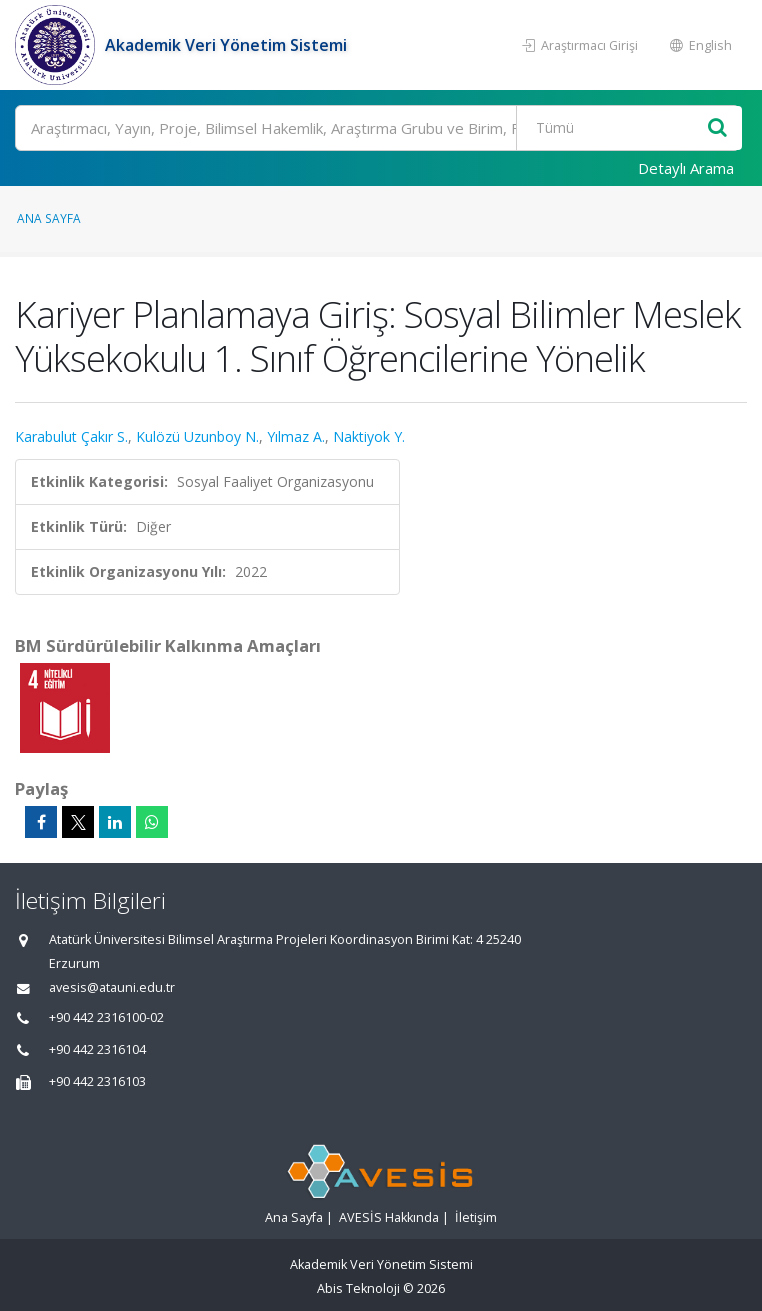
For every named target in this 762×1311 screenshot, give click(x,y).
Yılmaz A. (296, 436)
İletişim (476, 1217)
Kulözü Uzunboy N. (197, 436)
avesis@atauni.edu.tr (112, 987)
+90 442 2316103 (97, 1081)
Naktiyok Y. (369, 436)
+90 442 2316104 (97, 1049)
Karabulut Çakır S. (71, 436)
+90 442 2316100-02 (106, 1017)
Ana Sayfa (49, 218)
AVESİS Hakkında (389, 1217)
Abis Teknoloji (358, 1288)
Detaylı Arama (686, 168)
